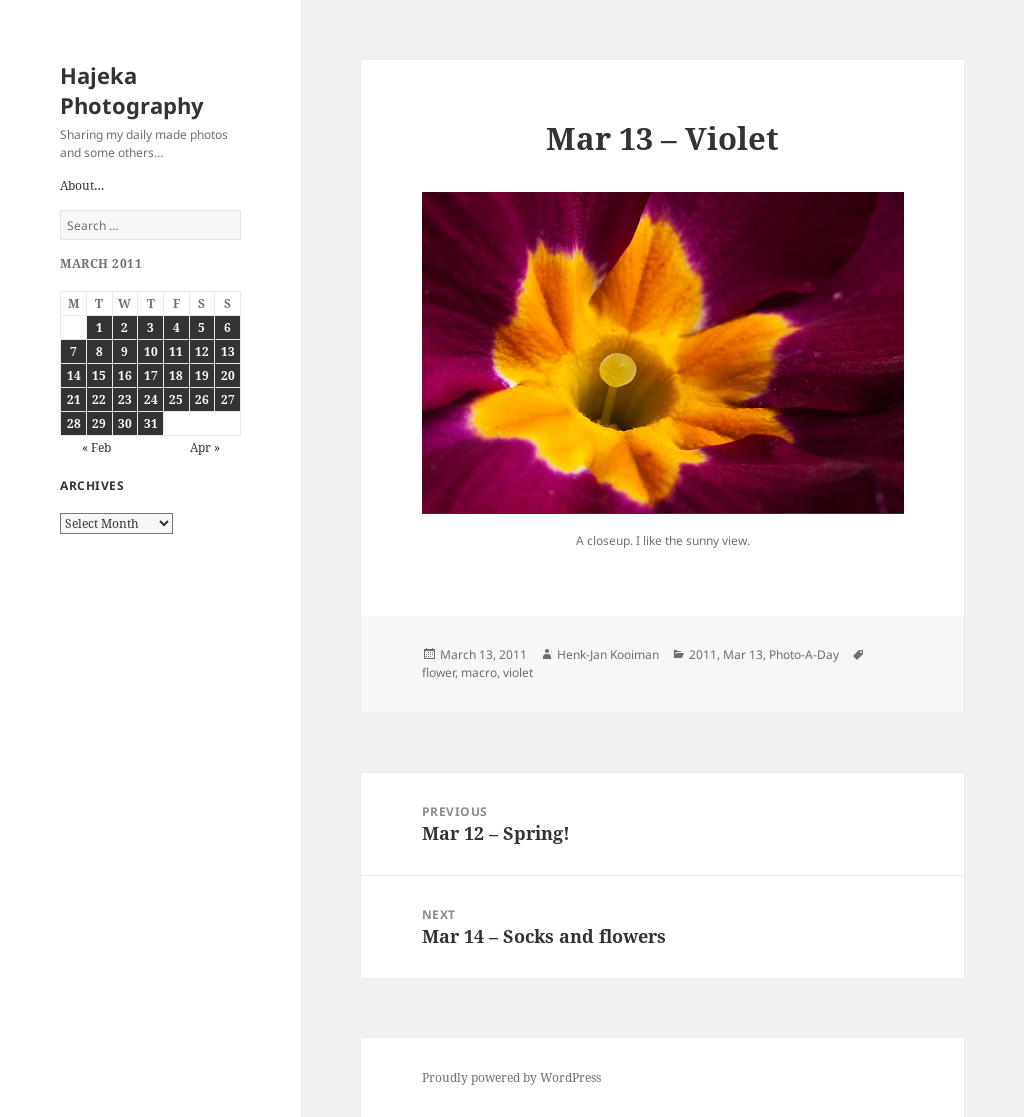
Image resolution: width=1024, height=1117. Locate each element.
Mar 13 (743, 654)
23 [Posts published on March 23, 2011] (125, 399)
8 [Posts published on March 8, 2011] (99, 351)
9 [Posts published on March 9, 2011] (124, 351)
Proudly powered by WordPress (511, 1077)
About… (82, 185)
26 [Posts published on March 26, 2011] (202, 399)
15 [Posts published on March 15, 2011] (99, 375)
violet (518, 672)
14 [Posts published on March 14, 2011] (74, 375)
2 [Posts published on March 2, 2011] (124, 327)
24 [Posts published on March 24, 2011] (151, 399)
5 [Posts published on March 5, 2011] (201, 327)
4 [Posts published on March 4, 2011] (176, 327)
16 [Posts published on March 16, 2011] (125, 375)
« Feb (96, 447)
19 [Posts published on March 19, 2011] (202, 375)
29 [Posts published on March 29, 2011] (99, 423)
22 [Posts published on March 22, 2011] (99, 399)
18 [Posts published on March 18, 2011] (176, 375)
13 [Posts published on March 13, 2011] (228, 351)
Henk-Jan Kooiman (608, 654)
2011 (703, 654)
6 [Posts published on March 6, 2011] (227, 327)
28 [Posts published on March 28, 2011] (74, 423)
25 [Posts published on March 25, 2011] (176, 399)
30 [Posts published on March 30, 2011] (125, 423)
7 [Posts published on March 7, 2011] (73, 351)
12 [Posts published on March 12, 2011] (202, 351)
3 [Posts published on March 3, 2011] (150, 327)
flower (438, 672)
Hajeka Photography (132, 90)
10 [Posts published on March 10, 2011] (151, 351)
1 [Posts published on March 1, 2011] (99, 327)
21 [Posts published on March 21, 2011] (74, 399)
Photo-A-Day (804, 654)
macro (479, 672)
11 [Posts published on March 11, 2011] (176, 351)
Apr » (205, 447)
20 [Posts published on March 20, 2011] (228, 375)
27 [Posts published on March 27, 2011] (228, 399)
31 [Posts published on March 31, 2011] (151, 423)
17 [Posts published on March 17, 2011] (151, 375)
